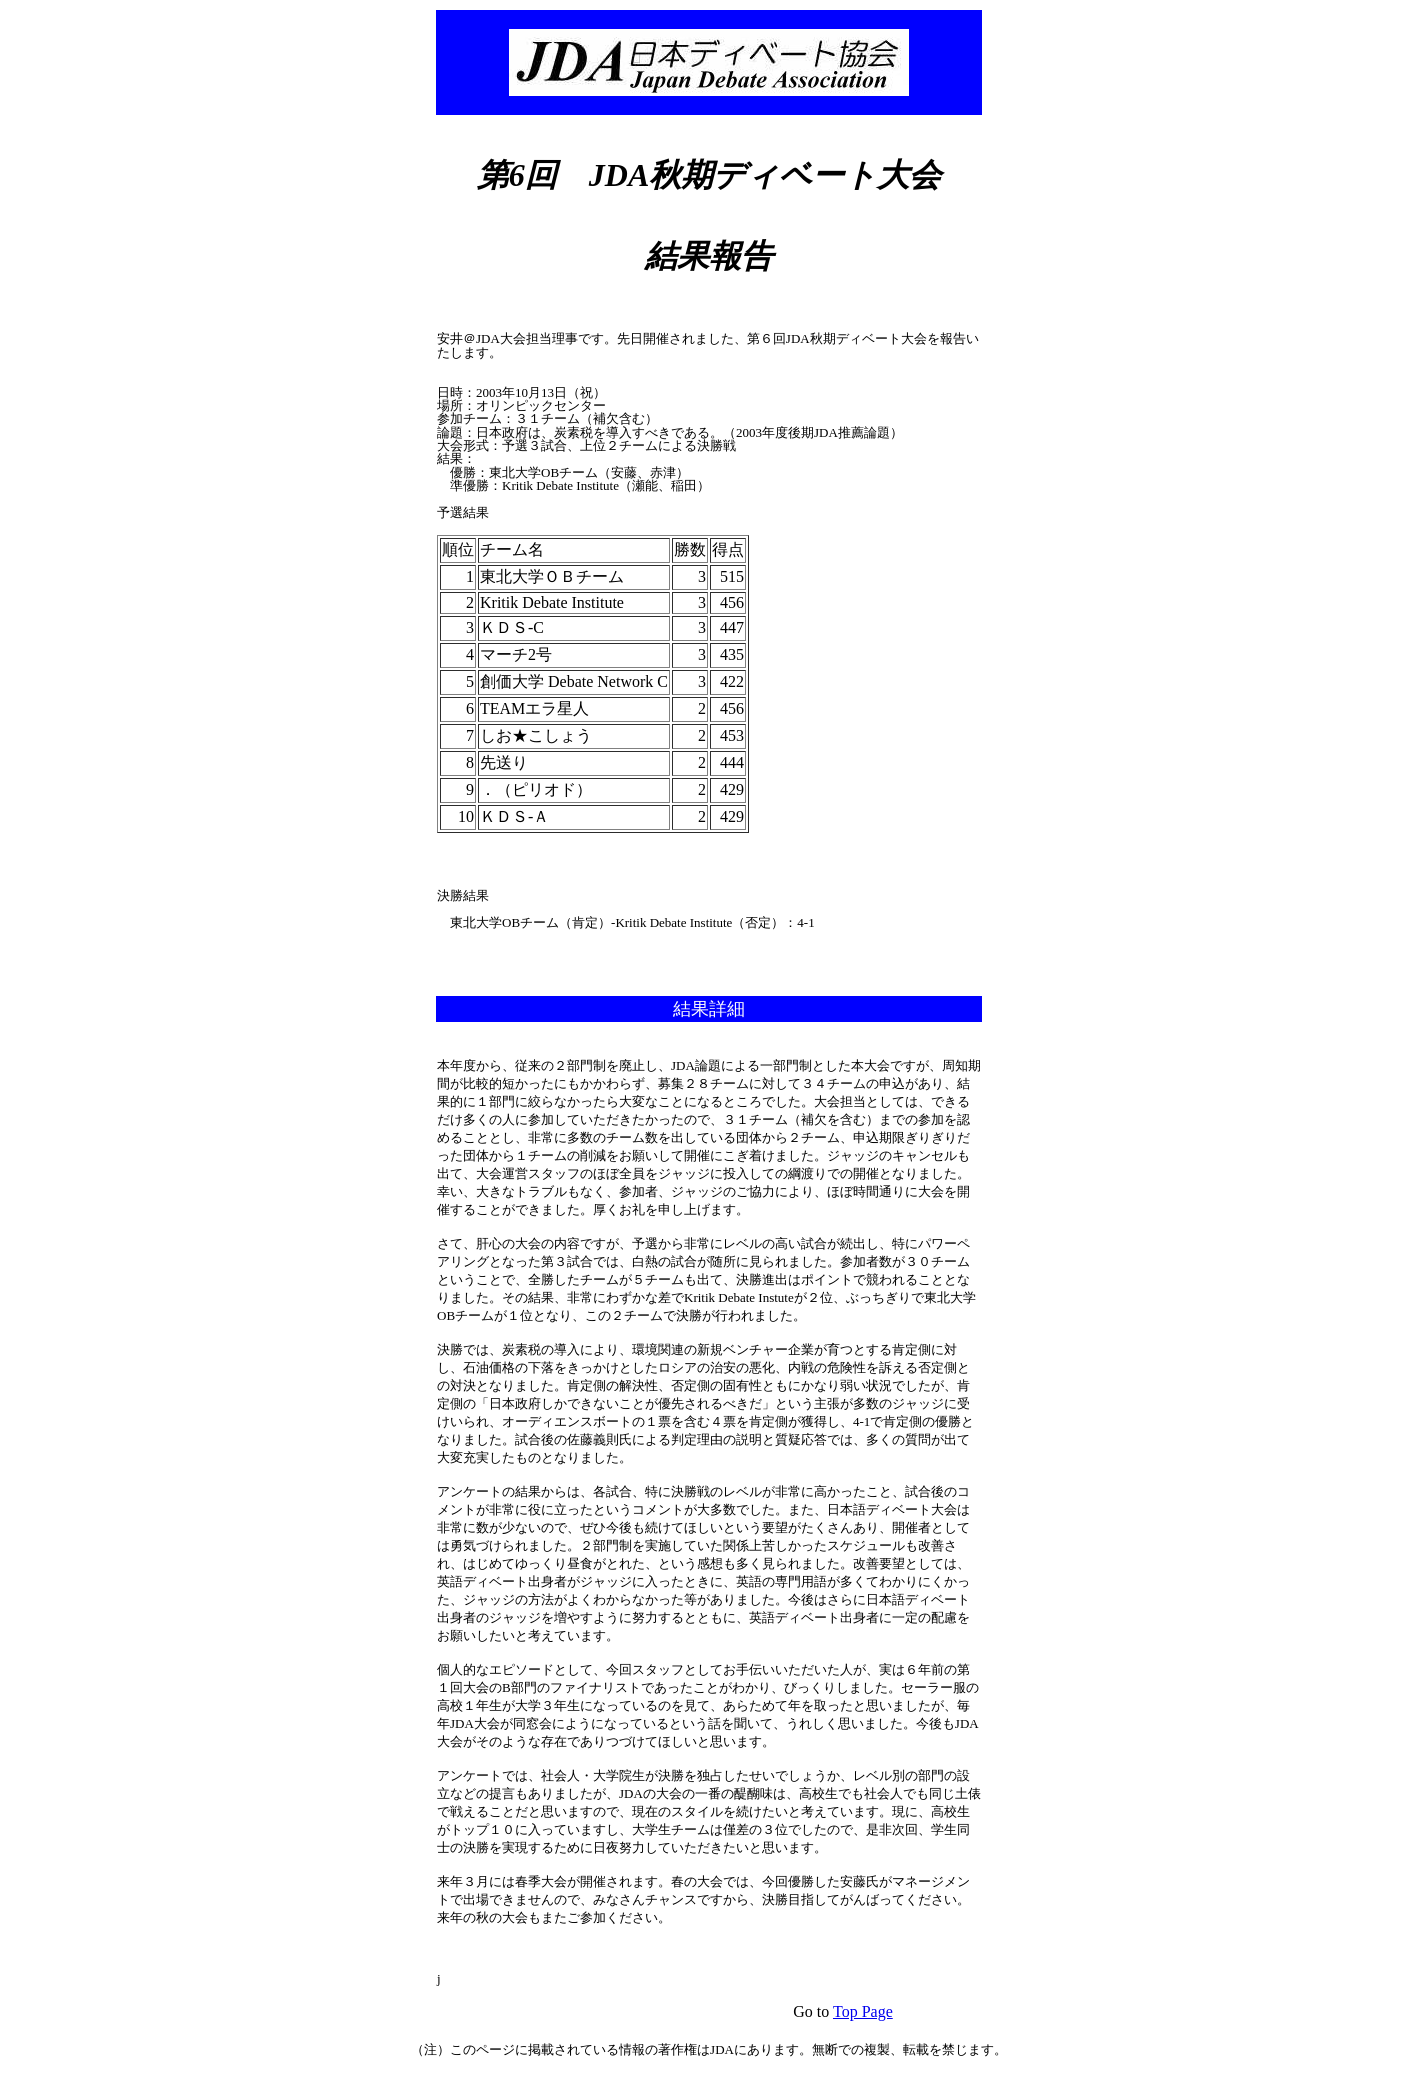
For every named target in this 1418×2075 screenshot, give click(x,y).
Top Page (863, 2011)
